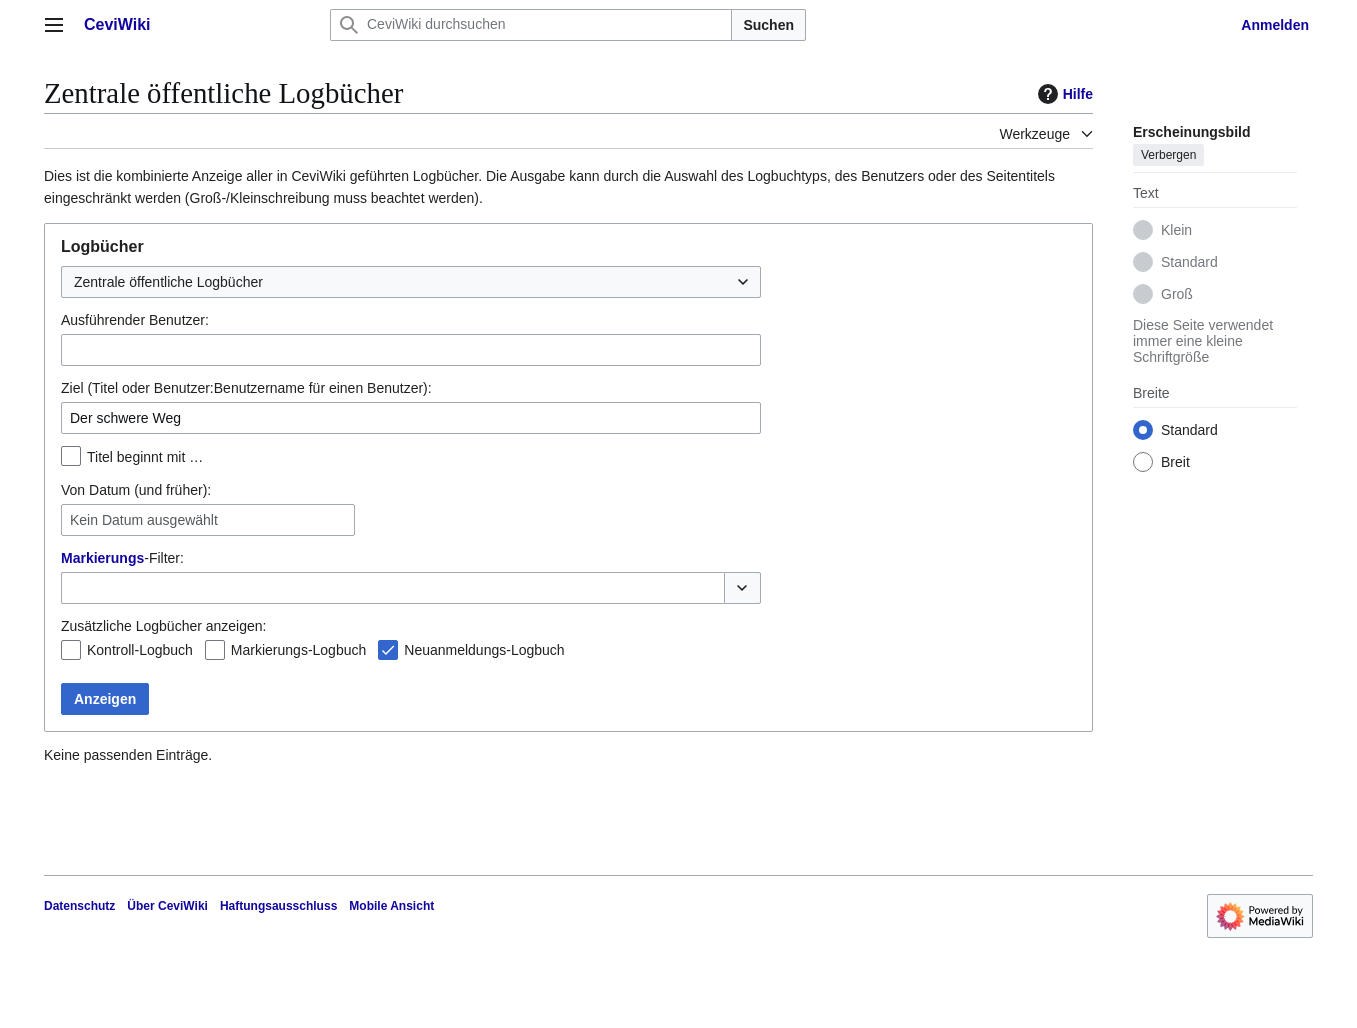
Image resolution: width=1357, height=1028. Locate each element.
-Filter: (122, 558)
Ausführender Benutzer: (135, 320)
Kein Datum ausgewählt (144, 520)
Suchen (768, 25)
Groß (1177, 294)
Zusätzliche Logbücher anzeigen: (163, 626)
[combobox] (411, 282)
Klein (1176, 230)
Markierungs (102, 558)
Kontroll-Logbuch (140, 650)
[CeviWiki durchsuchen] (531, 25)
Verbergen (1168, 155)
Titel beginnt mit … (145, 457)
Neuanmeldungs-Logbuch (484, 650)
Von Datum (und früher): (136, 490)
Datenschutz (79, 906)
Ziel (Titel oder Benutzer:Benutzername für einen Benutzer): (246, 388)
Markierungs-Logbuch (298, 650)
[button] (742, 588)
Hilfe (1063, 94)
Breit (1175, 462)
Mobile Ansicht (391, 906)
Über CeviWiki (167, 906)
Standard (1189, 262)
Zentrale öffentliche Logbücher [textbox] (168, 282)
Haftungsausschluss (278, 906)
